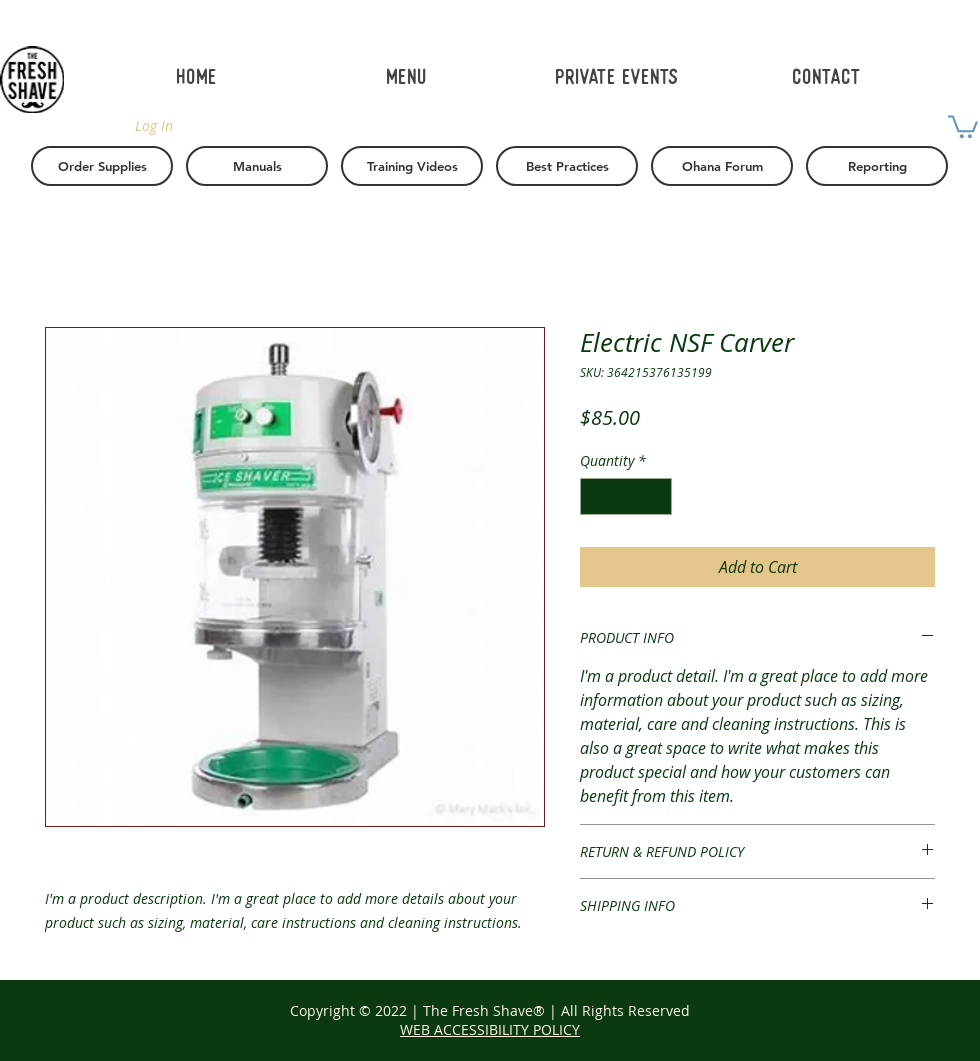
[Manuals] (257, 166)
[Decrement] (595, 496)
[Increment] (656, 496)
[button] (963, 125)
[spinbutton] (626, 496)
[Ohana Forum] (722, 166)
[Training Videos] (412, 166)
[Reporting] (877, 166)
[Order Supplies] (102, 166)
